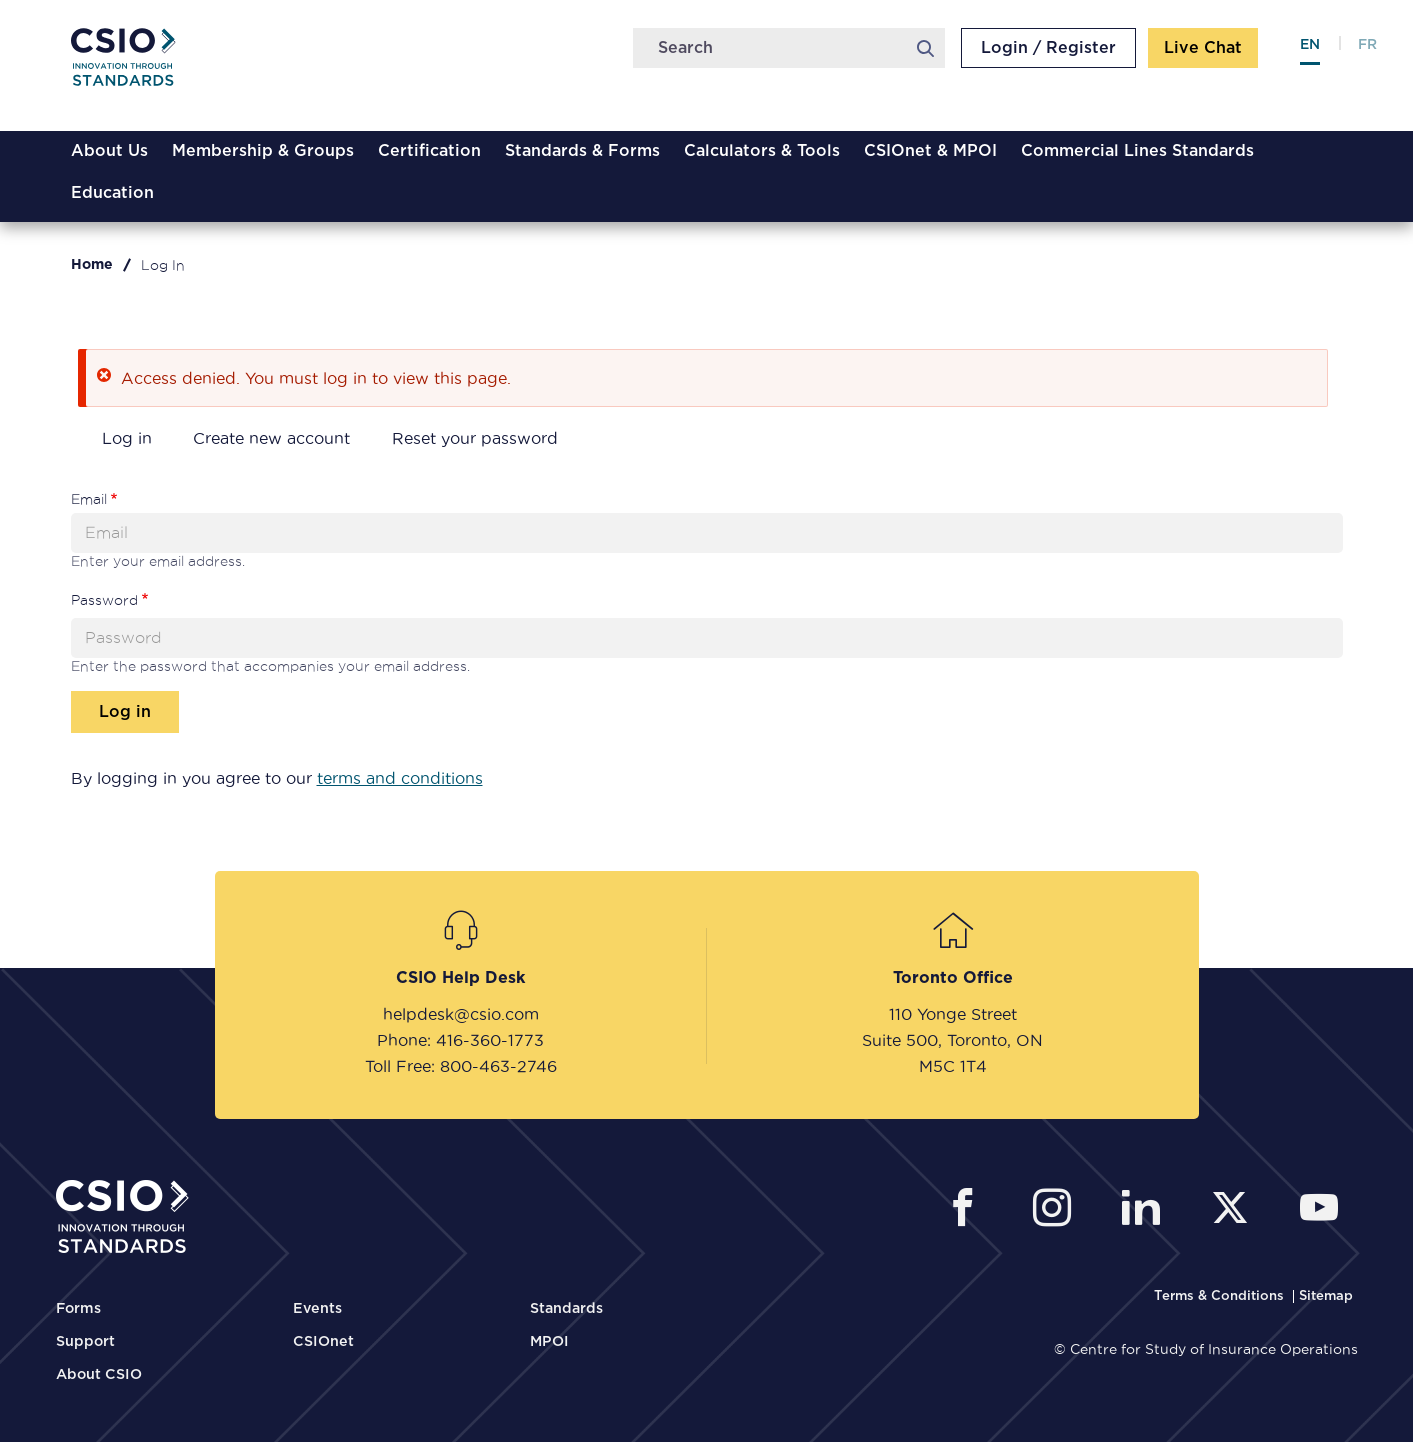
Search (926, 48)
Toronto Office (953, 978)
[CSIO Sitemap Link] (1326, 1296)
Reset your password (475, 438)
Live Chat (1203, 48)
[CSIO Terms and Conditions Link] (1221, 1296)
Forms (78, 1309)
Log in (127, 438)
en (1310, 45)
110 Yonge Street (953, 1014)
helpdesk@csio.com (461, 1014)
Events (317, 1309)
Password (104, 600)
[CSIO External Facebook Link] (968, 1210)
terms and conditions (400, 778)
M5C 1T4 (953, 1066)
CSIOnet (323, 1342)
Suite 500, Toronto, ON (952, 1040)
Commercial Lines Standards (1137, 151)
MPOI (549, 1342)
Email (89, 499)
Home (92, 265)
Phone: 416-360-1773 (460, 1040)
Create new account (271, 438)
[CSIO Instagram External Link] (1057, 1210)
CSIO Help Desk (460, 978)
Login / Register (1048, 48)
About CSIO (99, 1375)
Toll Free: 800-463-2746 (461, 1066)
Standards (566, 1309)
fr (1367, 45)
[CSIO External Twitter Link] (1235, 1210)
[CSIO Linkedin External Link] (1146, 1210)
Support (85, 1342)
